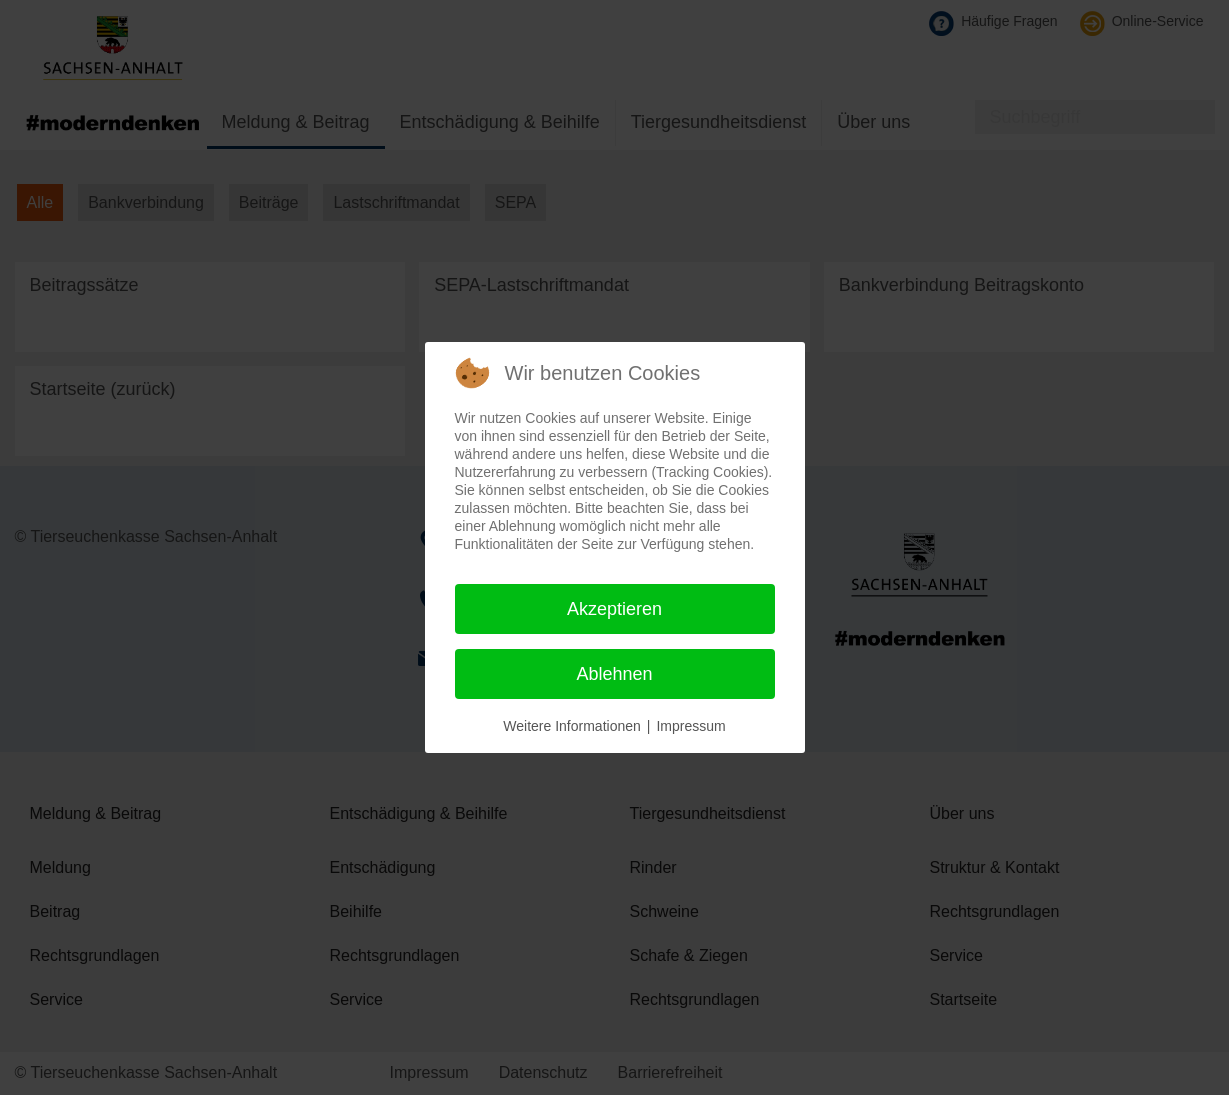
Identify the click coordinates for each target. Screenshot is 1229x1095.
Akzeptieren (614, 609)
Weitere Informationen (571, 726)
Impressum (690, 726)
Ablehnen (614, 674)
